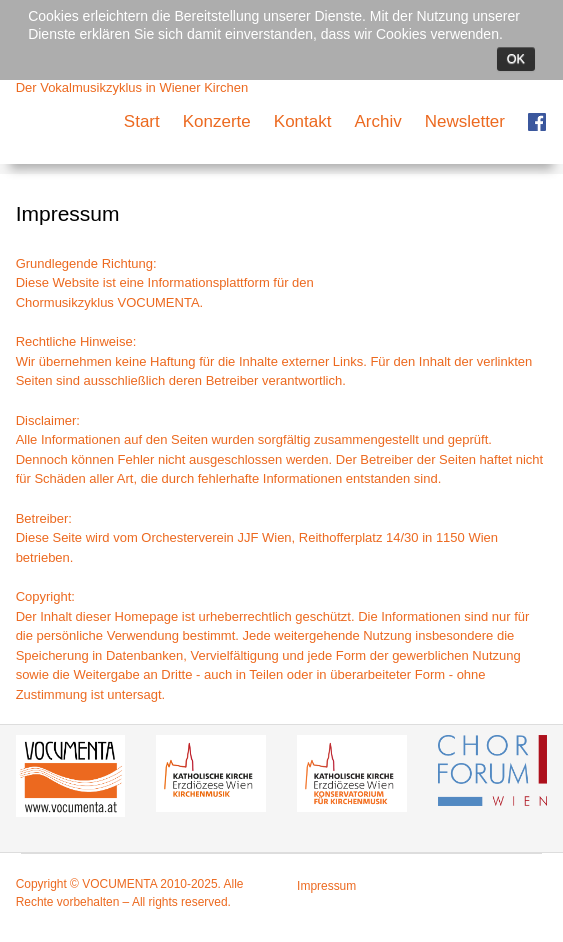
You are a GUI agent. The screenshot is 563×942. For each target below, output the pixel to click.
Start (142, 121)
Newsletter (465, 121)
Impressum (326, 886)
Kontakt (303, 121)
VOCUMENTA (158, 302)
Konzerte (217, 121)
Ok (516, 59)
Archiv (377, 121)
